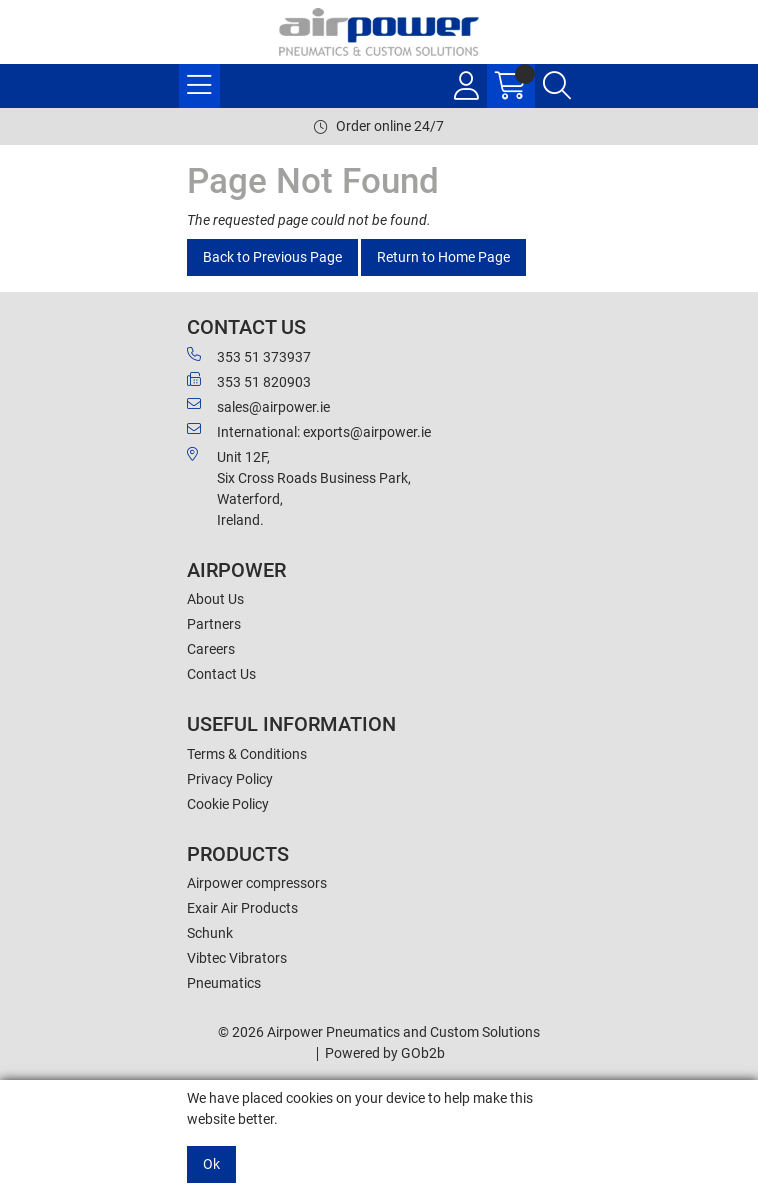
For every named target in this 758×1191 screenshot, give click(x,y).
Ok (211, 1164)
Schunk (210, 933)
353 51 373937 (249, 356)
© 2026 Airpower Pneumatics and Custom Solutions (379, 1032)
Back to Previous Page (272, 257)
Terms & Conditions (247, 754)
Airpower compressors (257, 883)
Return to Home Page (443, 257)
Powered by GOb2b (385, 1053)
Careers (211, 649)
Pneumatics (224, 983)
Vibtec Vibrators (237, 958)
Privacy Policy (230, 779)
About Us (215, 599)
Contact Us (221, 674)
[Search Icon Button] (557, 86)
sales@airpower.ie (258, 406)
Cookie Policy (228, 804)
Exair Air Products (242, 908)
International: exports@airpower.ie (309, 431)
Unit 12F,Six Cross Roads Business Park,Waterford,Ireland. (299, 487)
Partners (214, 624)
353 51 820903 (249, 381)
